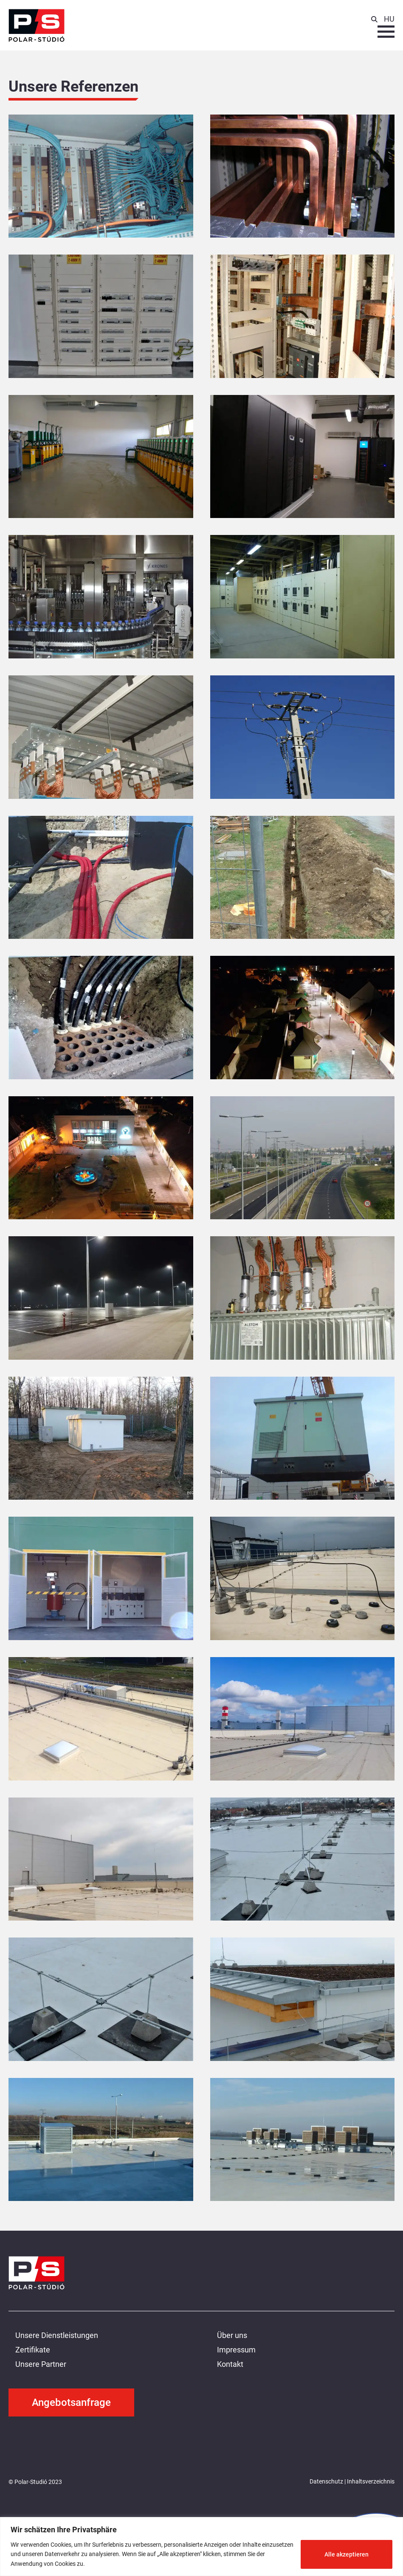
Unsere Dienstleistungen (56, 2335)
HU (389, 18)
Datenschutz (326, 2481)
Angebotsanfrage (71, 2402)
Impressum (236, 2349)
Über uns (232, 2335)
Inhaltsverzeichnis (371, 2481)
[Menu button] (386, 31)
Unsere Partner (40, 2364)
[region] (201, 2546)
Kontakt (230, 2364)
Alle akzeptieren (346, 2554)
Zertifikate (32, 2349)
